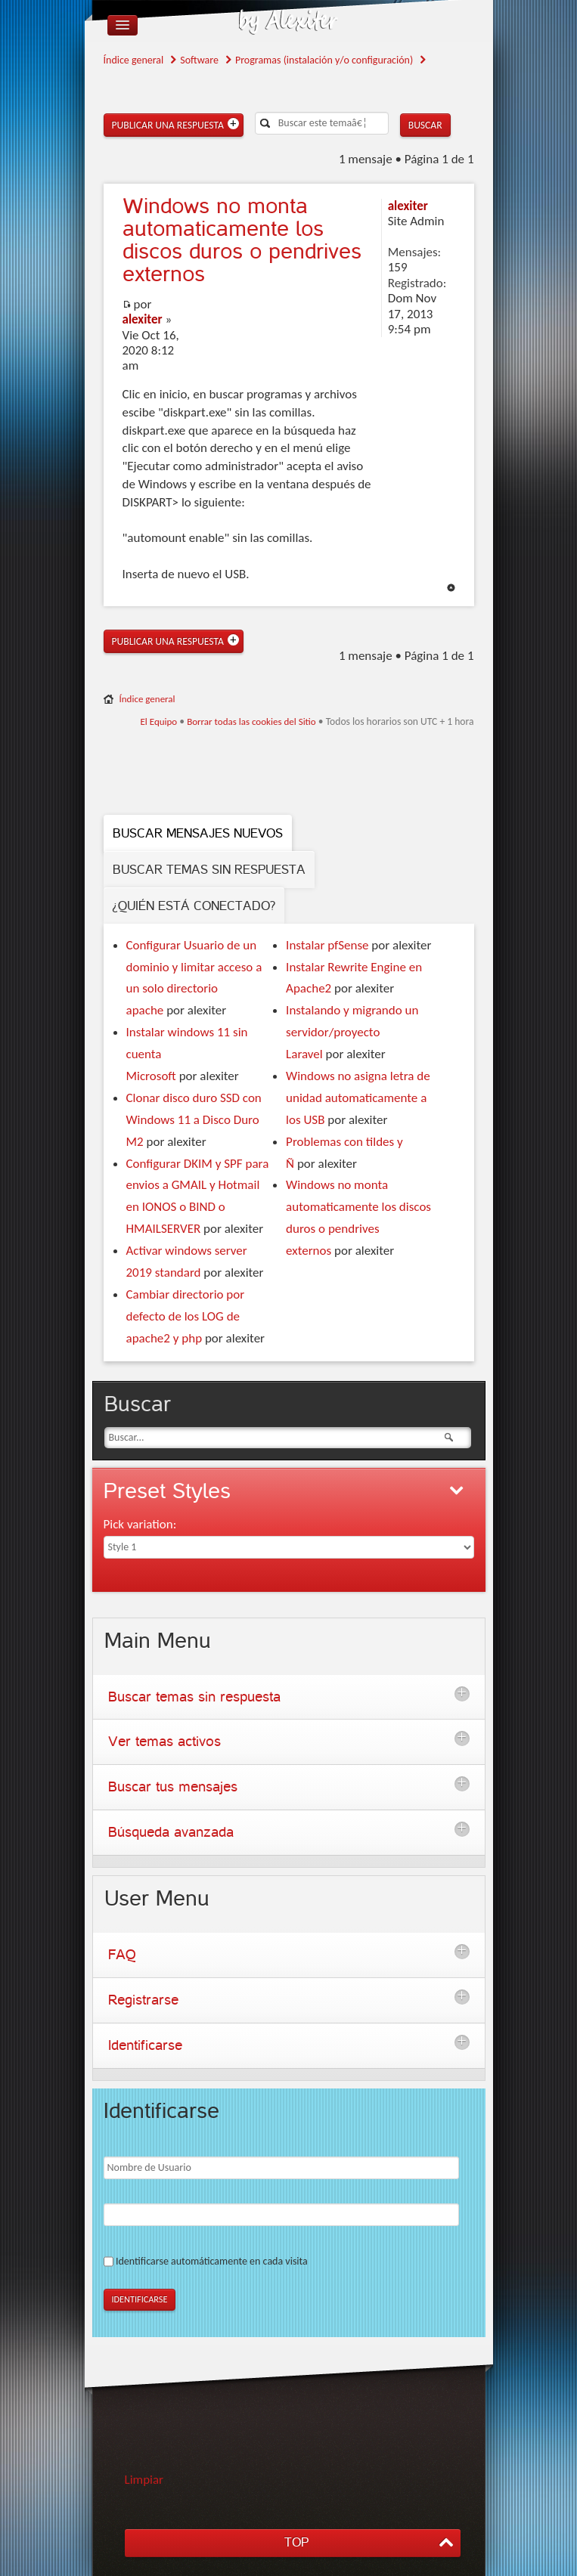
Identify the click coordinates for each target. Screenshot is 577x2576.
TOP (296, 2542)
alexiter (143, 319)
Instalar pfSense (327, 945)
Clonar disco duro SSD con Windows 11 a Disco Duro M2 (194, 1120)
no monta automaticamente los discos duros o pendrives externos (242, 240)
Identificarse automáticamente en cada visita (212, 2261)
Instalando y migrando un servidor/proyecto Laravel (352, 1032)
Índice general (134, 60)
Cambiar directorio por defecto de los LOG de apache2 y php (185, 1316)
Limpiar (144, 2480)
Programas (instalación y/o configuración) (324, 60)
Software (199, 60)
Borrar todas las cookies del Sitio (251, 721)
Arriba (451, 588)
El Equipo (158, 721)
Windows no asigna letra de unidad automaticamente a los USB (358, 1098)
